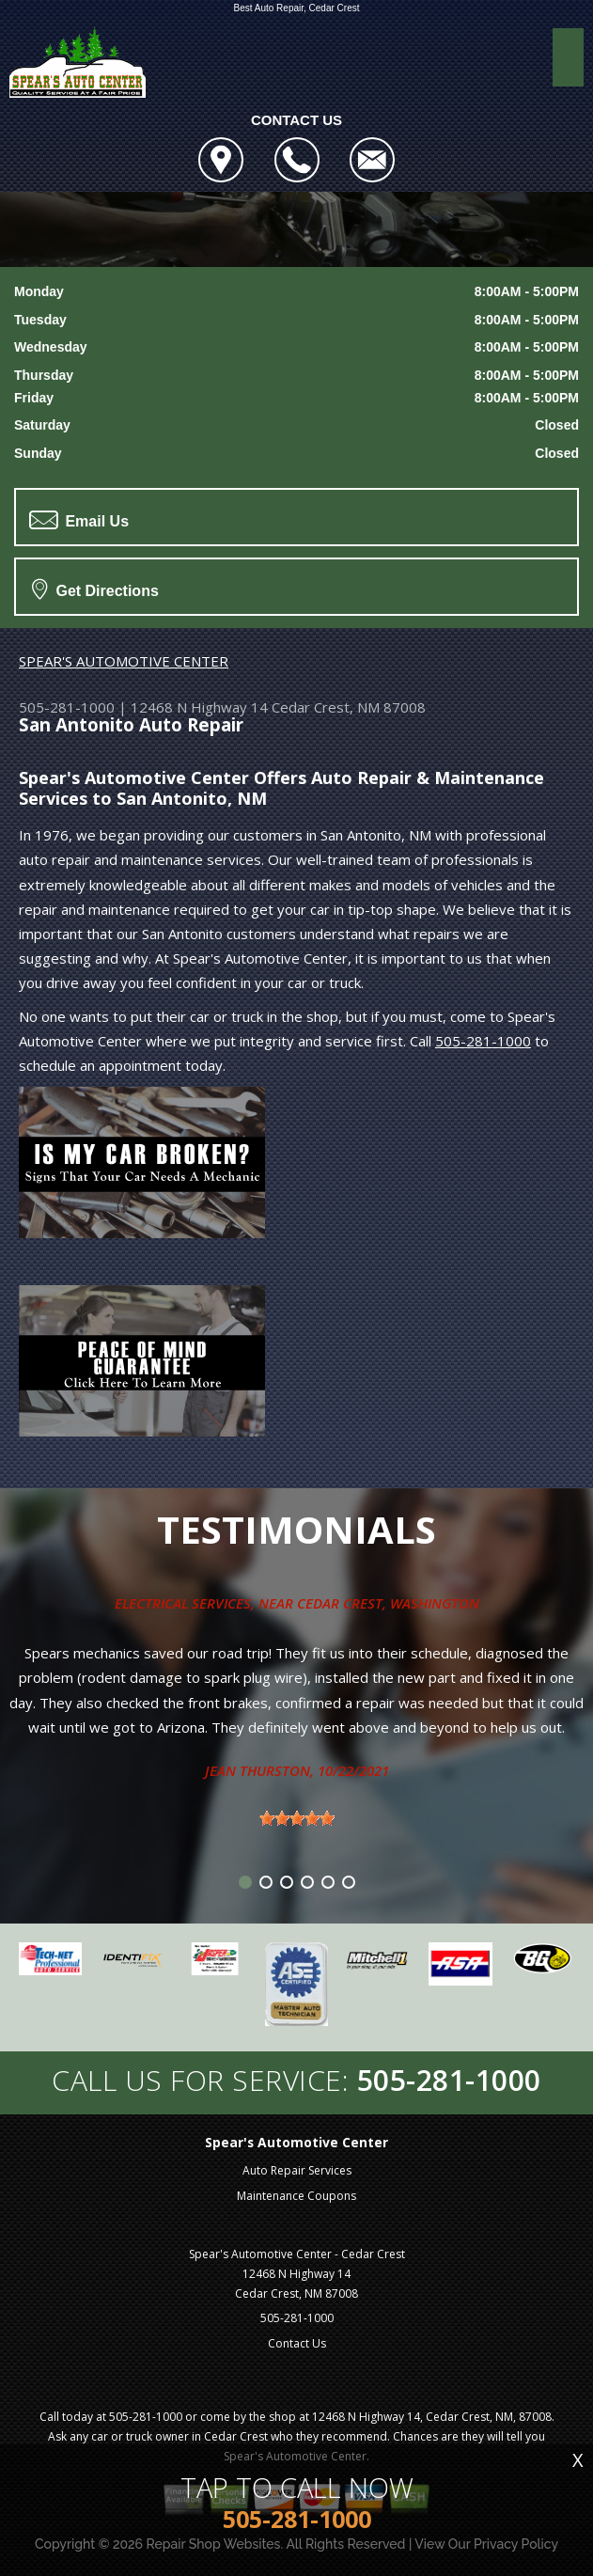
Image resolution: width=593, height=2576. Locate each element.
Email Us (79, 519)
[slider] (297, 1818)
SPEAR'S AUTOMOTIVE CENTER (123, 661)
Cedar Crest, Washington (388, 1603)
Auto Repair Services (296, 2170)
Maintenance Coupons (296, 2196)
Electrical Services (183, 1603)
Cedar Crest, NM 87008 (349, 707)
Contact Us (297, 2343)
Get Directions (95, 588)
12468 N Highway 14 (199, 707)
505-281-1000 (67, 707)
